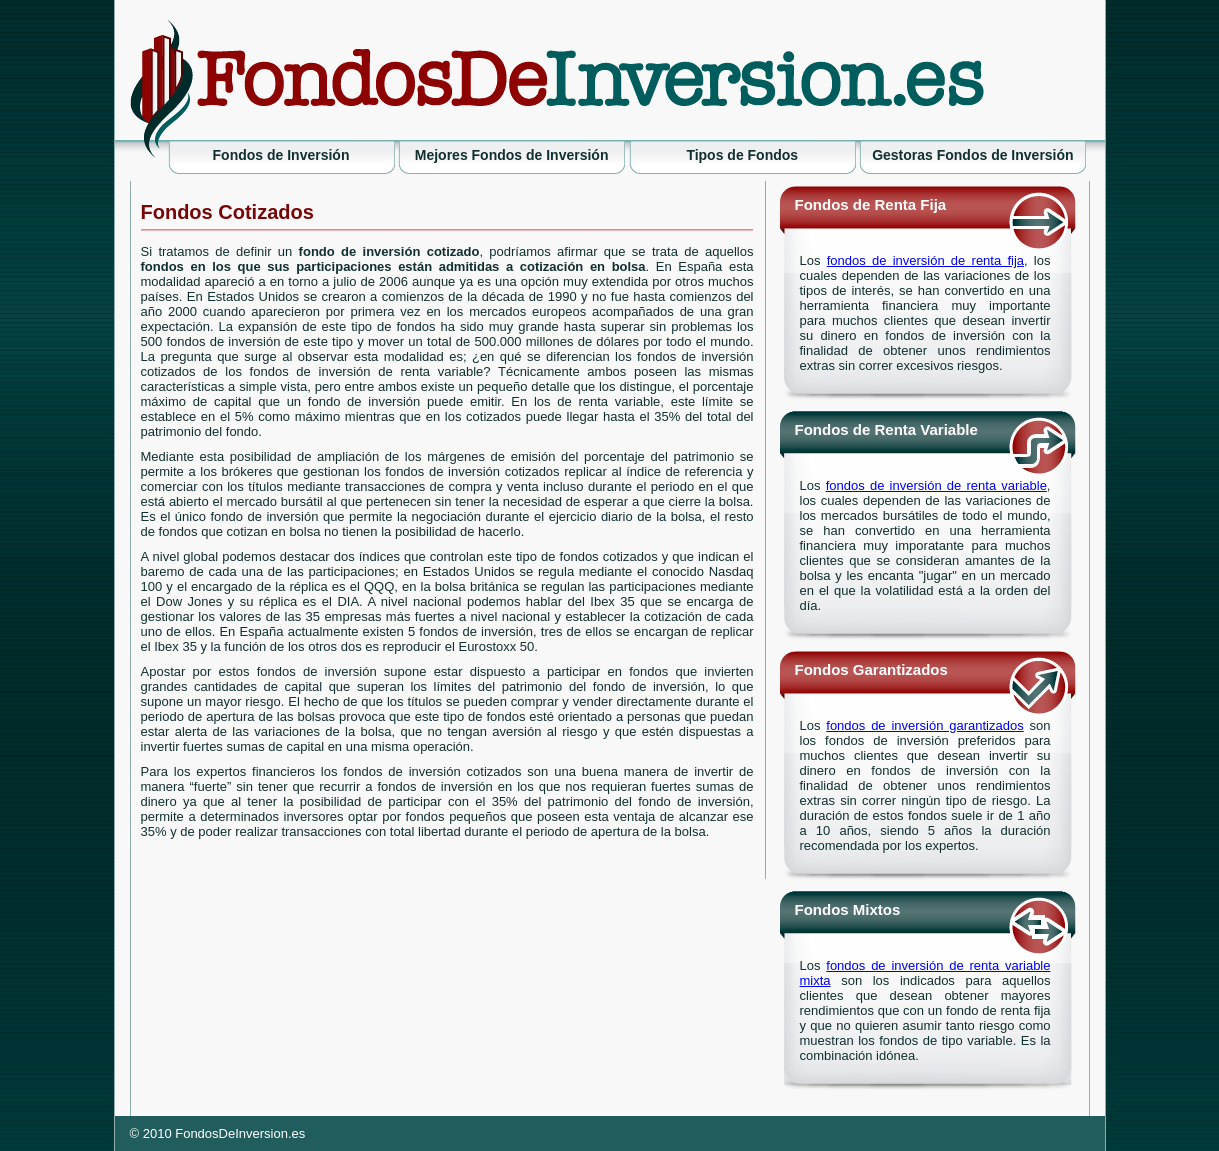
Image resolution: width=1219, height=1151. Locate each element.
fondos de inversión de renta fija (925, 260)
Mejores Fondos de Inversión (512, 155)
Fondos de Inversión (281, 155)
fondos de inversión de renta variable (936, 485)
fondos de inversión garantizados (924, 725)
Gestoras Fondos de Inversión (973, 155)
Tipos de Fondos (742, 155)
